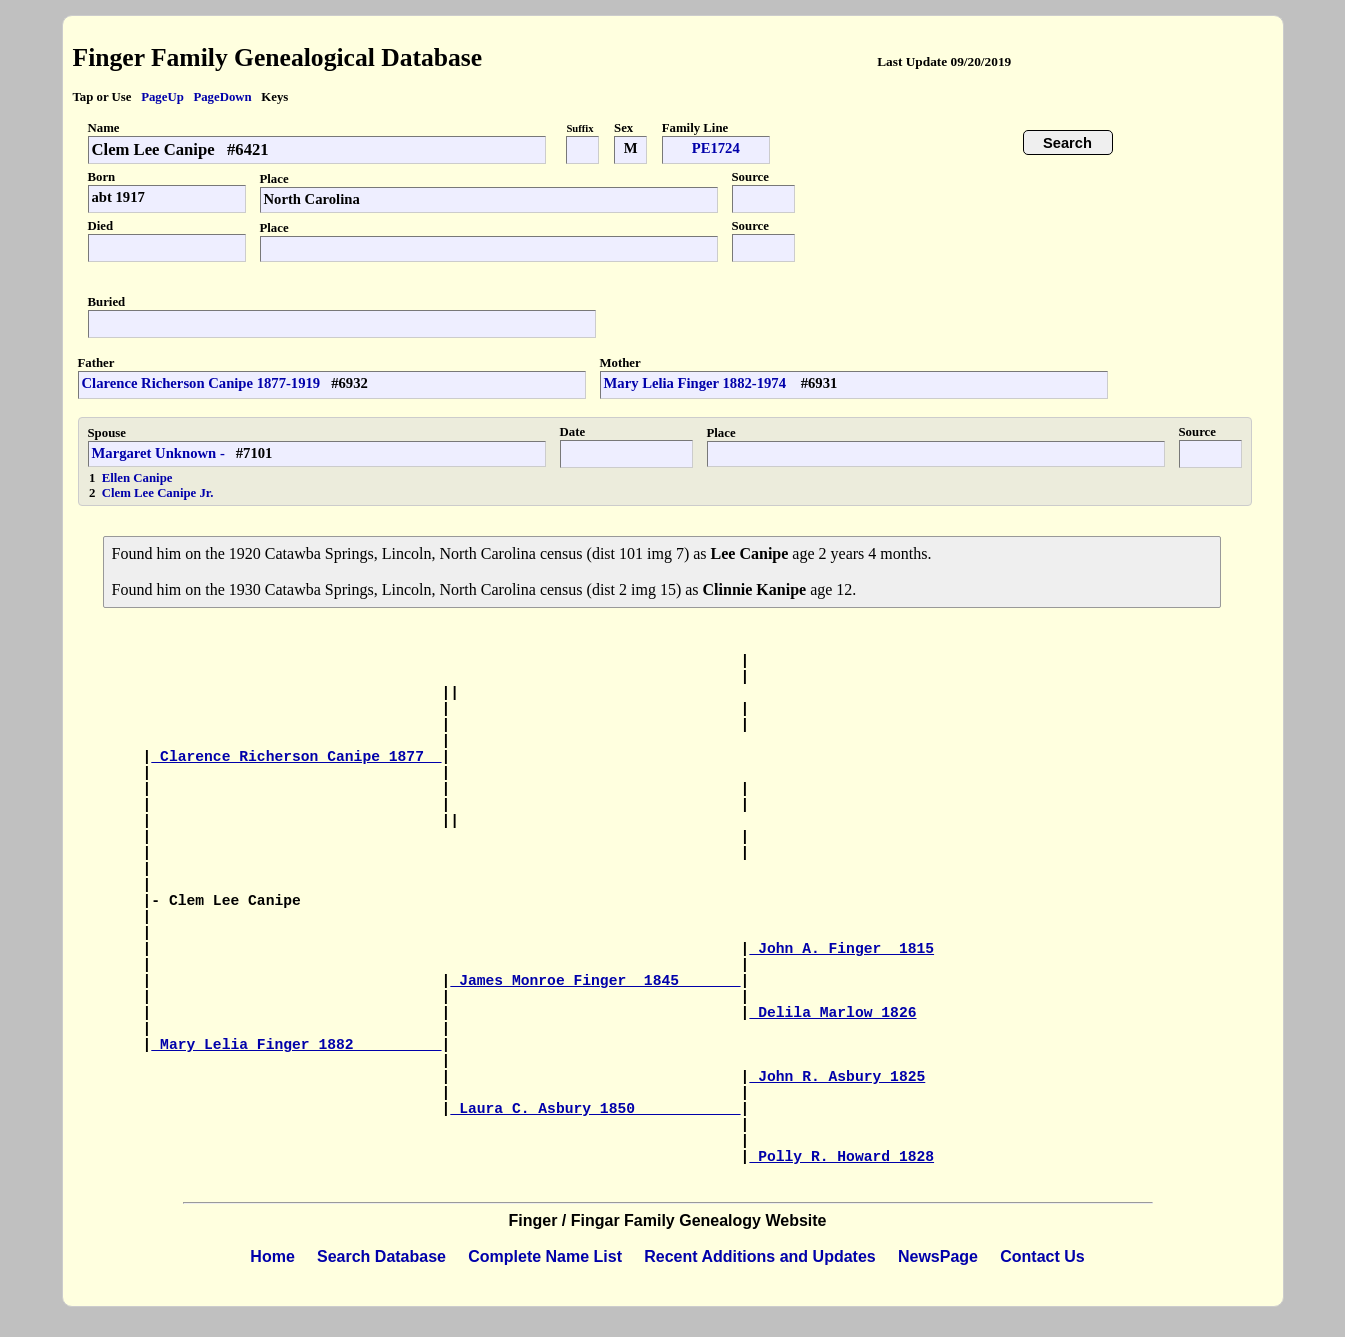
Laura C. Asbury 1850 (595, 1109)
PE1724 (716, 148)
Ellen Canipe (137, 478)
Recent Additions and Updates (759, 1256)
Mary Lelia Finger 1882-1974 (697, 383)
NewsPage (938, 1256)
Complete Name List (545, 1256)
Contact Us (1042, 1256)
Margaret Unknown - (158, 453)
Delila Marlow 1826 (832, 1013)
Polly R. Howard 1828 (841, 1157)
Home (272, 1256)
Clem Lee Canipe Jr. (158, 493)
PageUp (162, 97)
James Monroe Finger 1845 (595, 981)
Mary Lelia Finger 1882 (296, 1045)
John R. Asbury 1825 (837, 1077)
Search (1067, 143)
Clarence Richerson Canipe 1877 (296, 757)
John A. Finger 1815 (841, 949)
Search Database (381, 1256)
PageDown (222, 97)
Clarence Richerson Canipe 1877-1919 (201, 383)
